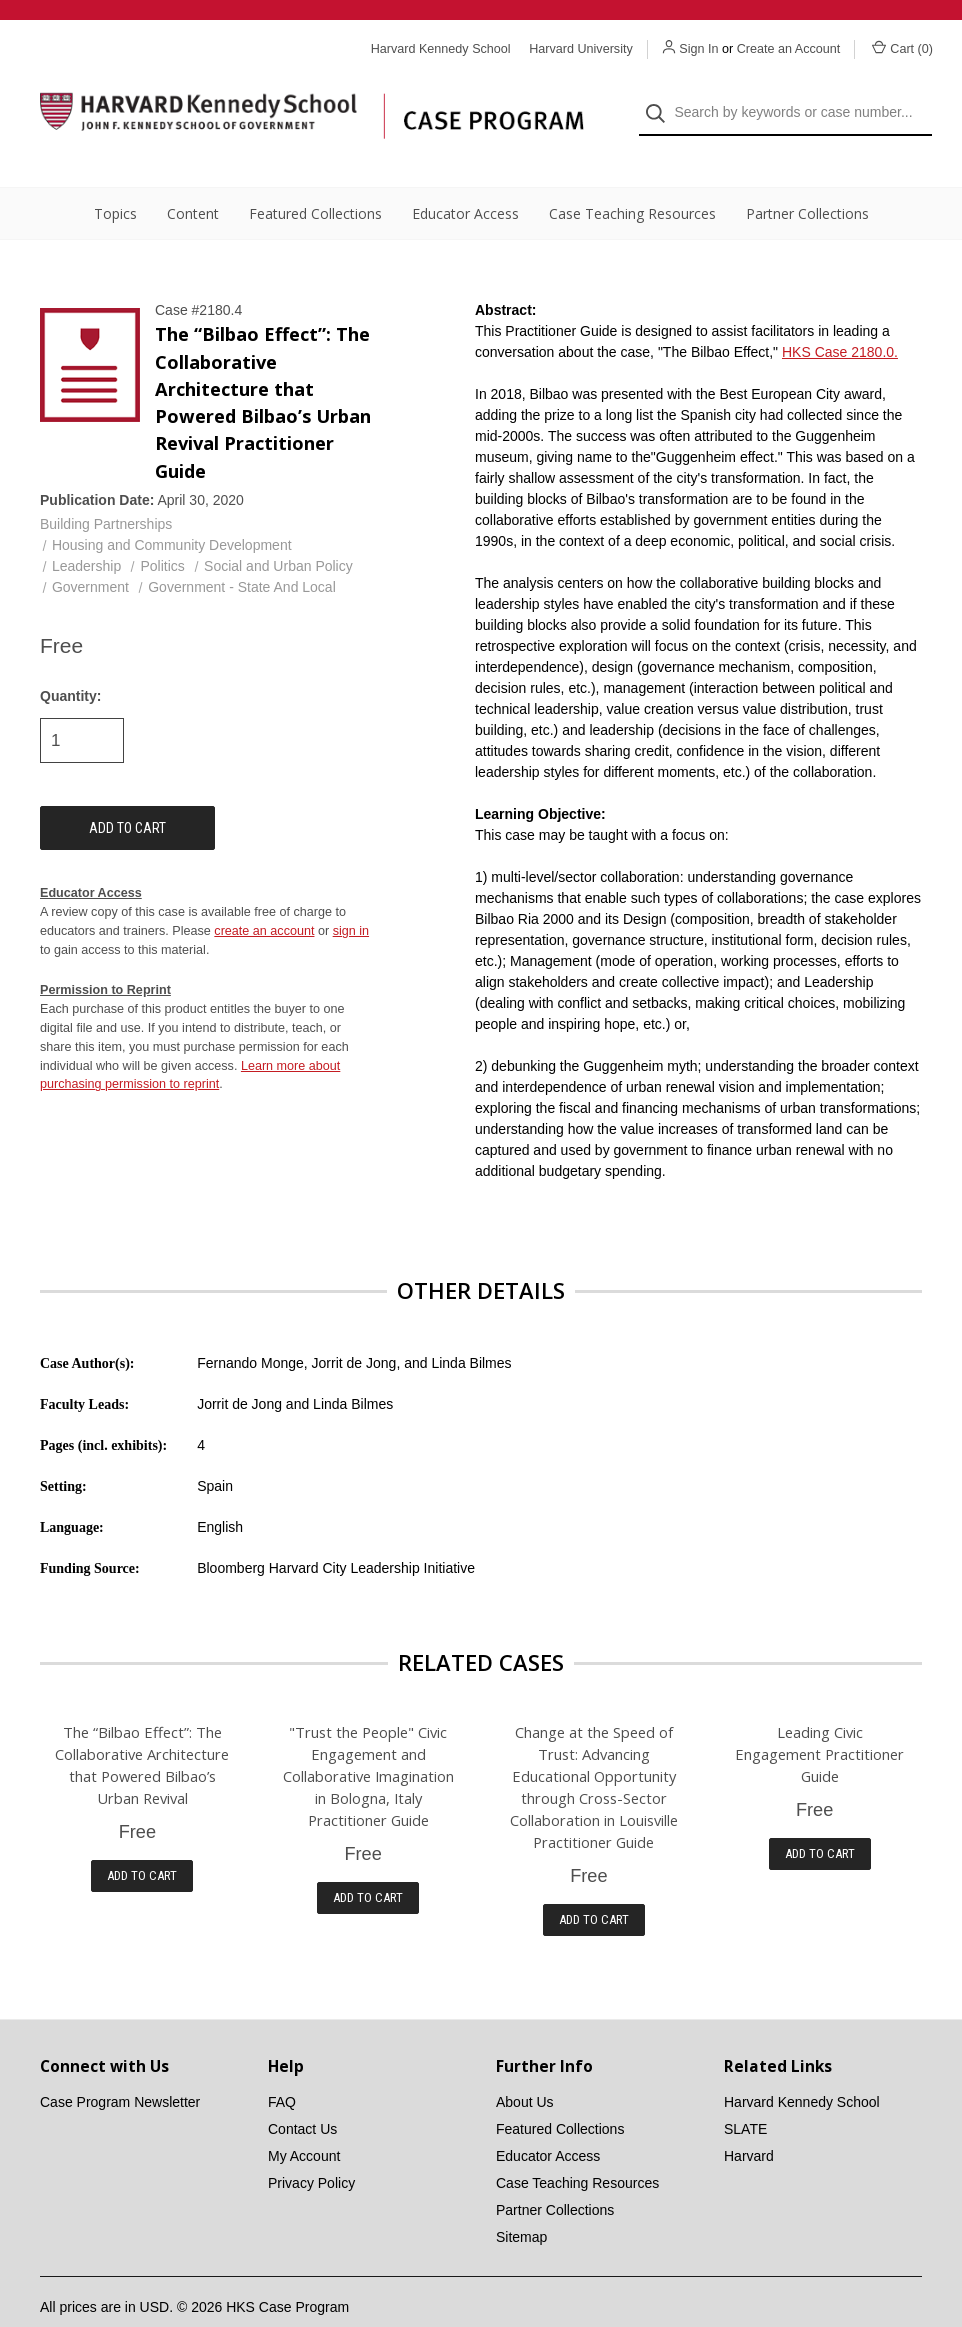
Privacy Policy (311, 2150)
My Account (304, 2123)
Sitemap (521, 2204)
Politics (162, 533)
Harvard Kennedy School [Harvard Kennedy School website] (441, 49)
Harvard (749, 2123)
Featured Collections (315, 180)
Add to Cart (142, 1841)
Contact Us (302, 2096)
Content (193, 180)
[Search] (661, 96)
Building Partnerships (106, 491)
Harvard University (581, 49)
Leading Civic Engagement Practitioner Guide (819, 1721)
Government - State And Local (242, 554)
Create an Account (789, 49)
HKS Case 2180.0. (840, 319)
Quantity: (70, 663)
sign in (351, 898)
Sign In (698, 49)
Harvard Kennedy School (802, 2069)
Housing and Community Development (172, 512)
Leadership (86, 533)
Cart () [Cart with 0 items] (902, 48)
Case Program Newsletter (120, 2069)
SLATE (745, 2096)
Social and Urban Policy (278, 533)
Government (90, 554)
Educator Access (465, 180)
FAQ (282, 2069)
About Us (525, 2069)
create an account (264, 898)
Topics (115, 180)
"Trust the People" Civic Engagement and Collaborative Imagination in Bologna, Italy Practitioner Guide (368, 1743)
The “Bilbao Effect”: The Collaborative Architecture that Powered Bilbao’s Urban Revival (142, 1732)
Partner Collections (807, 180)
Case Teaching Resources (632, 180)
